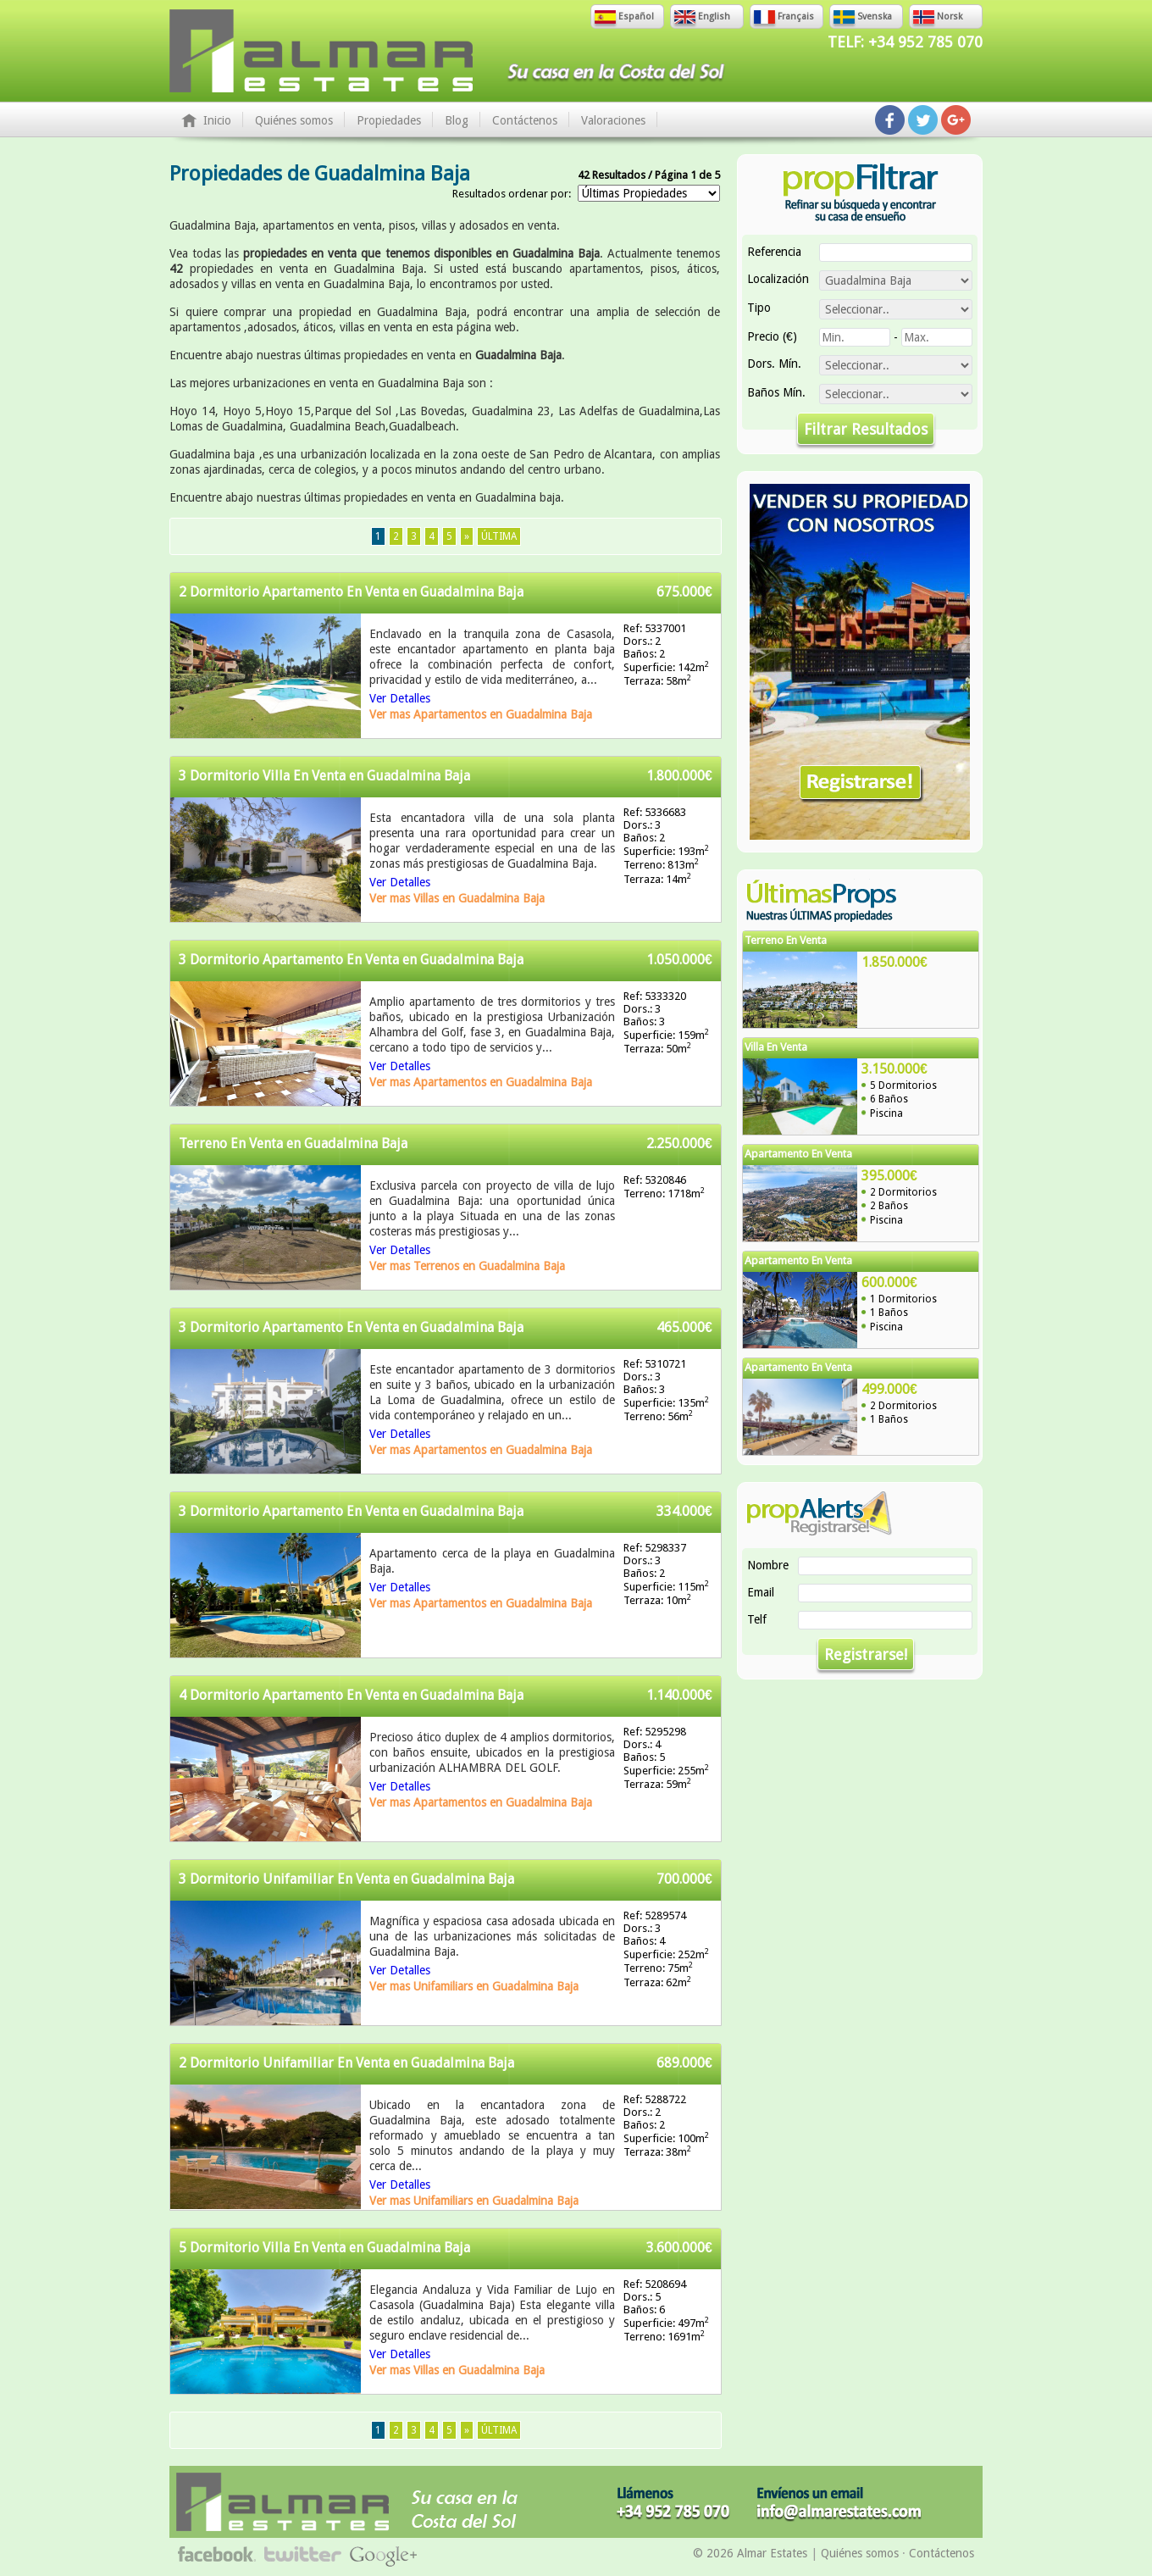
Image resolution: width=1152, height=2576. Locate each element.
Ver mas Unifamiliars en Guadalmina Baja (474, 1986)
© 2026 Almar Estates (750, 2553)
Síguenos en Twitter (923, 120)
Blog (456, 120)
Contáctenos (524, 120)
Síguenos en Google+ (956, 120)
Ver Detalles (399, 698)
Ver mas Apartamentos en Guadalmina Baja (480, 714)
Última (499, 536)
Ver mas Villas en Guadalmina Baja (457, 898)
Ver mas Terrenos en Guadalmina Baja (467, 1266)
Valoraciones (613, 120)
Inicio (217, 120)
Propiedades (389, 120)
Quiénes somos (294, 120)
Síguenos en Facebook (890, 120)
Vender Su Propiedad (860, 662)
